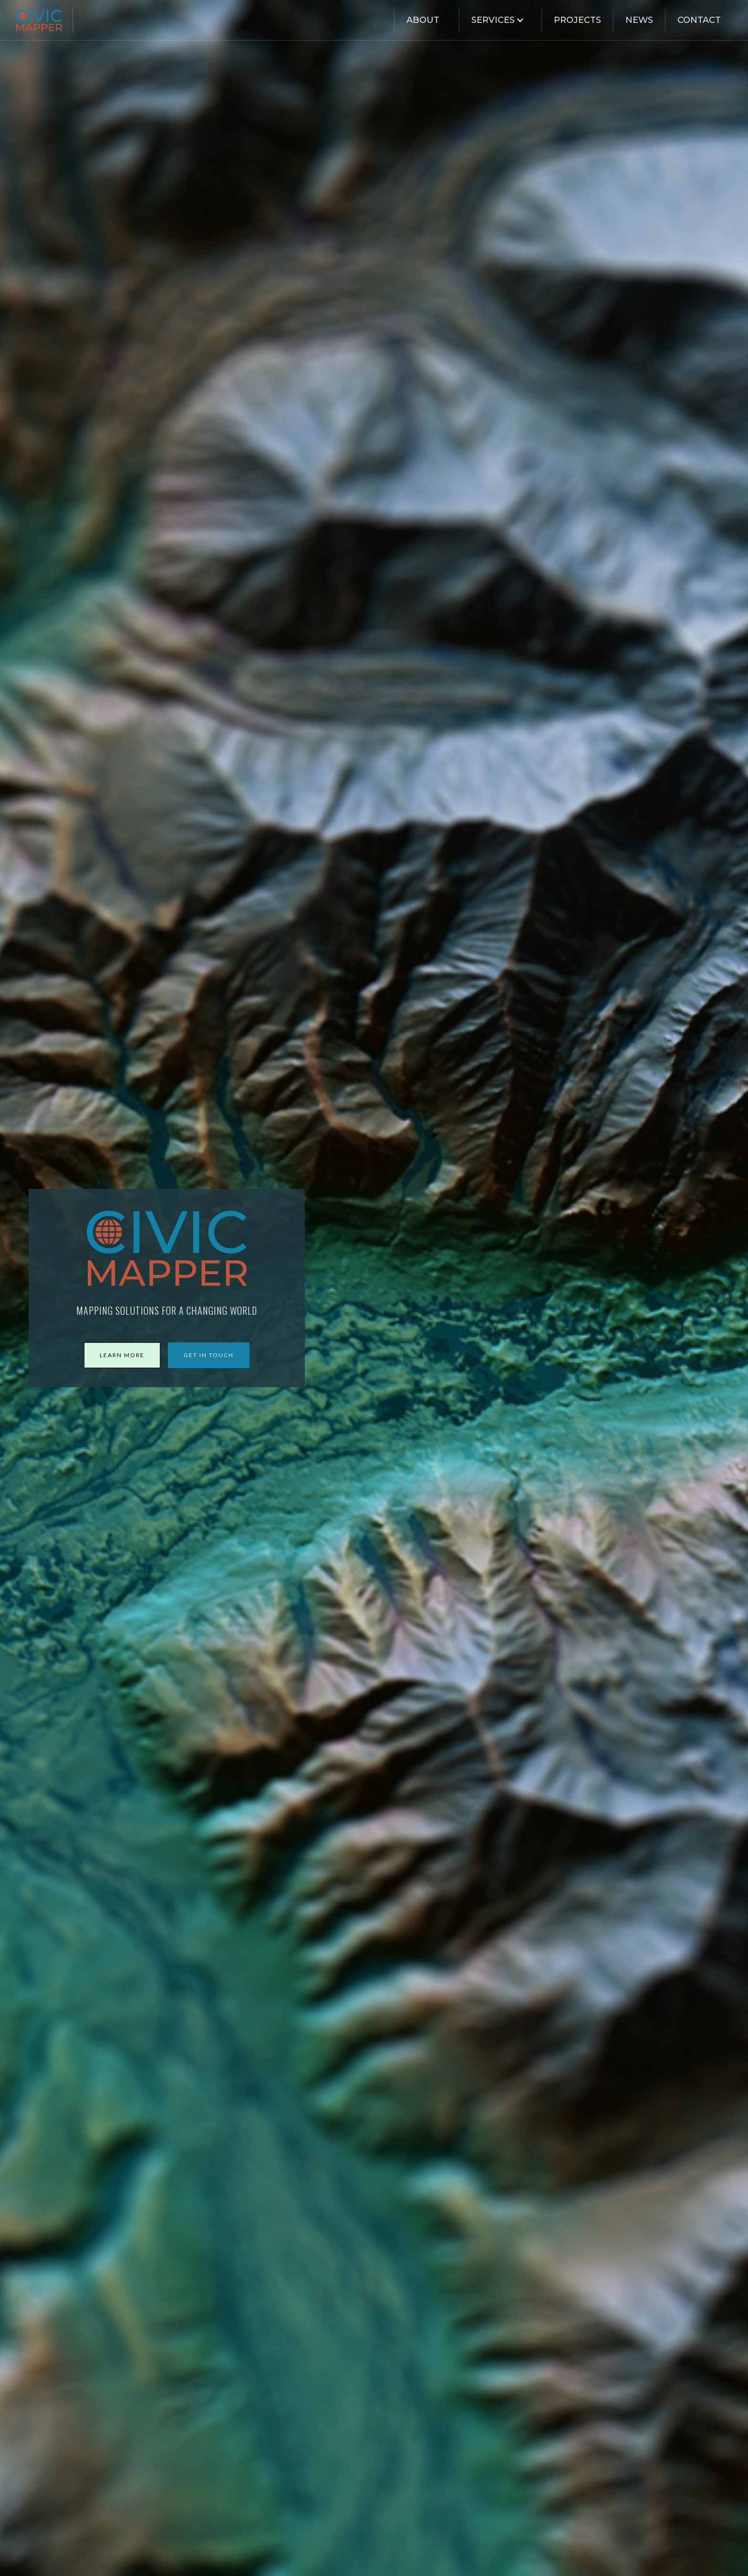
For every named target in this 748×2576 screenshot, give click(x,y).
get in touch (209, 1355)
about (422, 20)
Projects (577, 20)
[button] (496, 20)
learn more (122, 1355)
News (639, 20)
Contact (699, 20)
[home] (44, 20)
